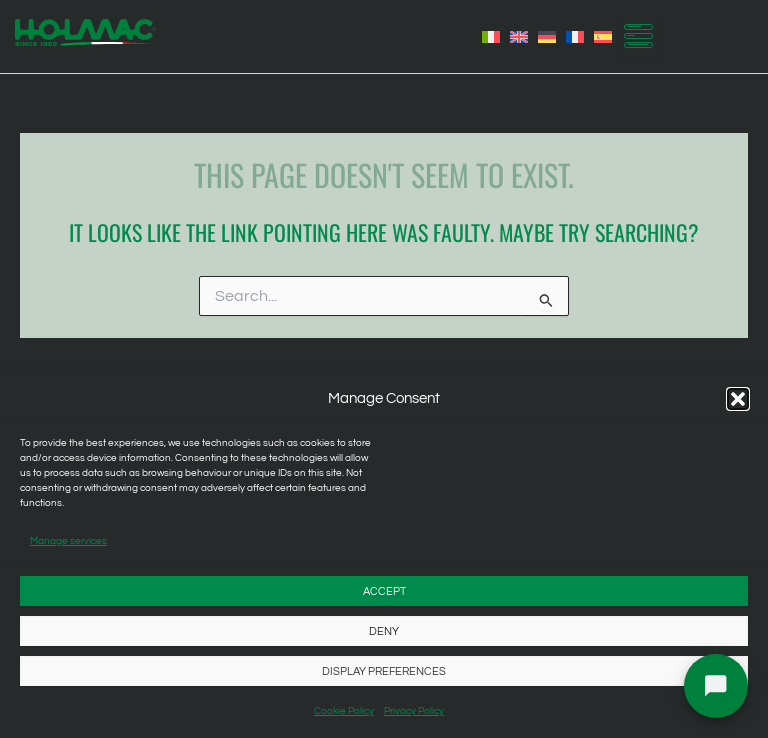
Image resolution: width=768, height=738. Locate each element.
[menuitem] (491, 37)
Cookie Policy (344, 711)
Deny (384, 631)
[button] (738, 399)
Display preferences (384, 671)
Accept (384, 591)
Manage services (68, 541)
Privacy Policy (414, 711)
